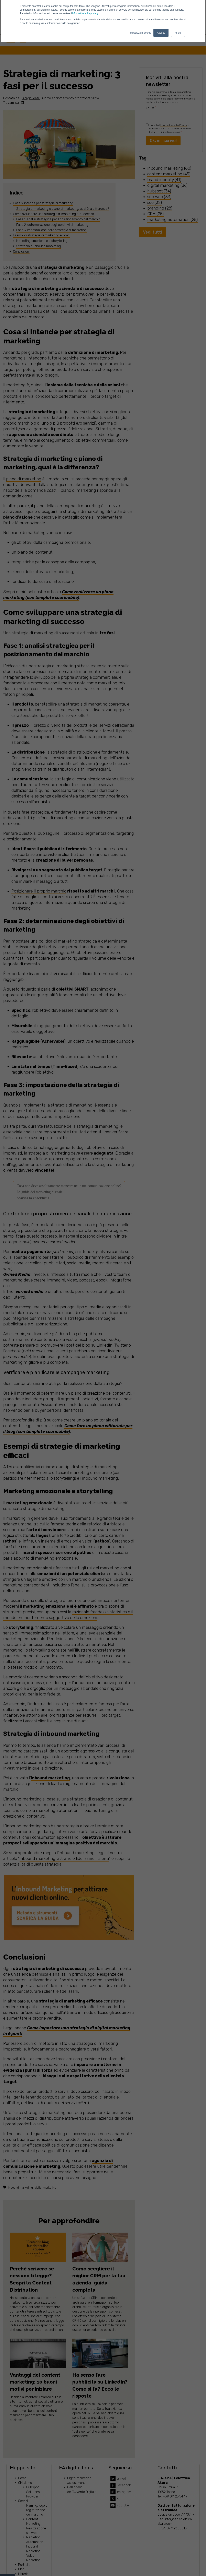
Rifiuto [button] (177, 32)
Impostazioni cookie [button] (140, 32)
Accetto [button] (161, 32)
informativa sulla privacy (85, 13)
